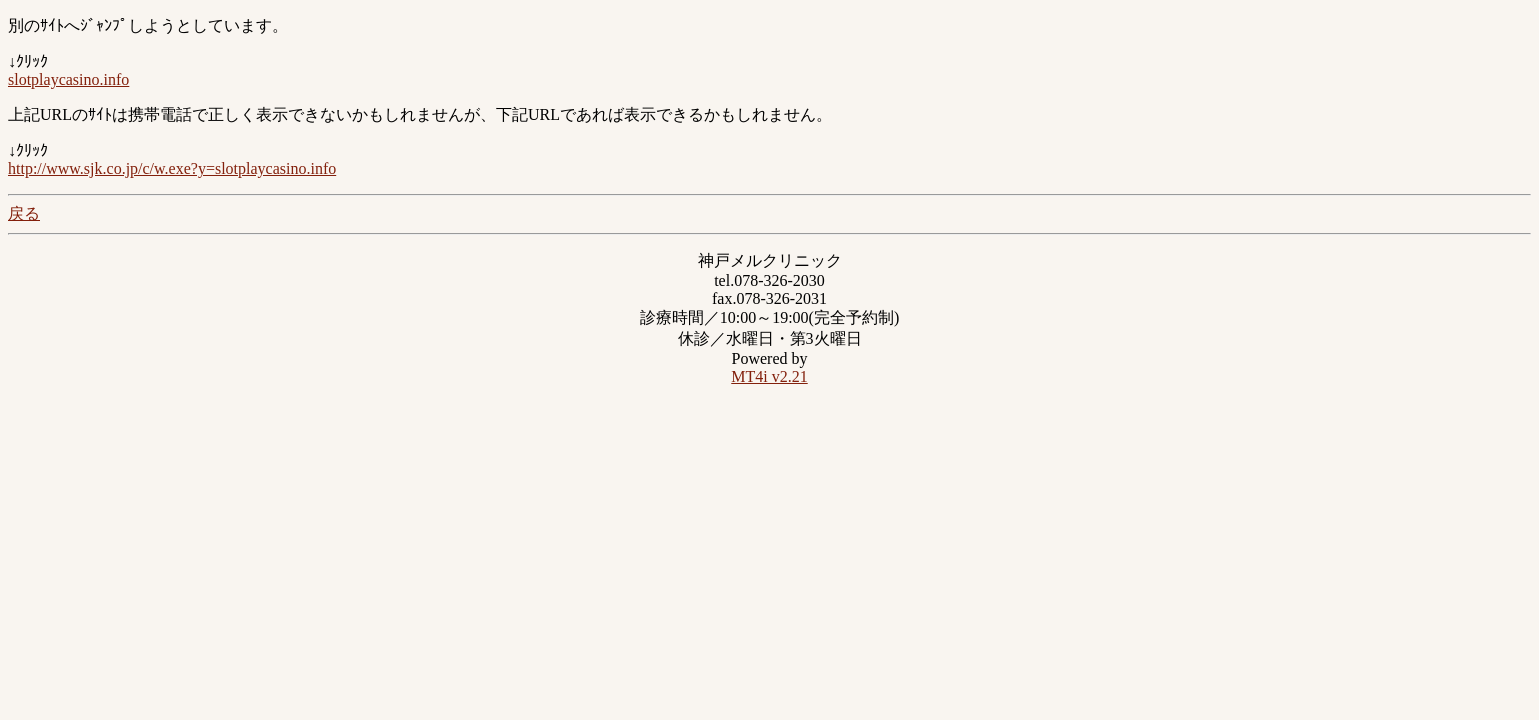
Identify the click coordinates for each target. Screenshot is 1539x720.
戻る (24, 213)
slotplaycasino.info (68, 79)
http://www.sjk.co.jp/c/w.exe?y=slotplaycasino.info (172, 168)
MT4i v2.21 (769, 376)
